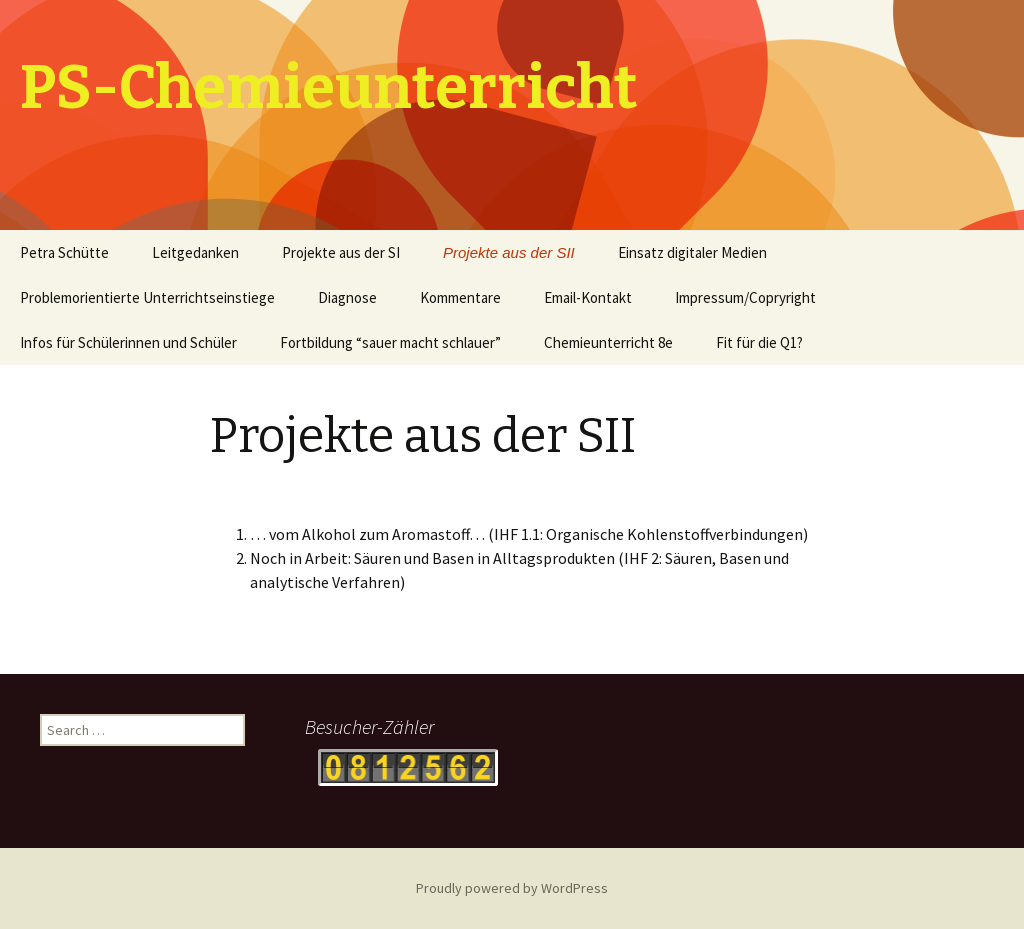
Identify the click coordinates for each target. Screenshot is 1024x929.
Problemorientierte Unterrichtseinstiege (147, 297)
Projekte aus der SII (509, 252)
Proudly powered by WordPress (512, 888)
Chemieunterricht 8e (608, 342)
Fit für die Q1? (759, 342)
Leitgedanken (195, 252)
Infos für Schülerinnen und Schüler (128, 342)
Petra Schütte (64, 252)
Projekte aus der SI (341, 252)
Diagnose (347, 297)
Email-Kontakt (588, 297)
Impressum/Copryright (745, 297)
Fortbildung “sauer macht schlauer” (390, 342)
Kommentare (460, 297)
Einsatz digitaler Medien (692, 252)
